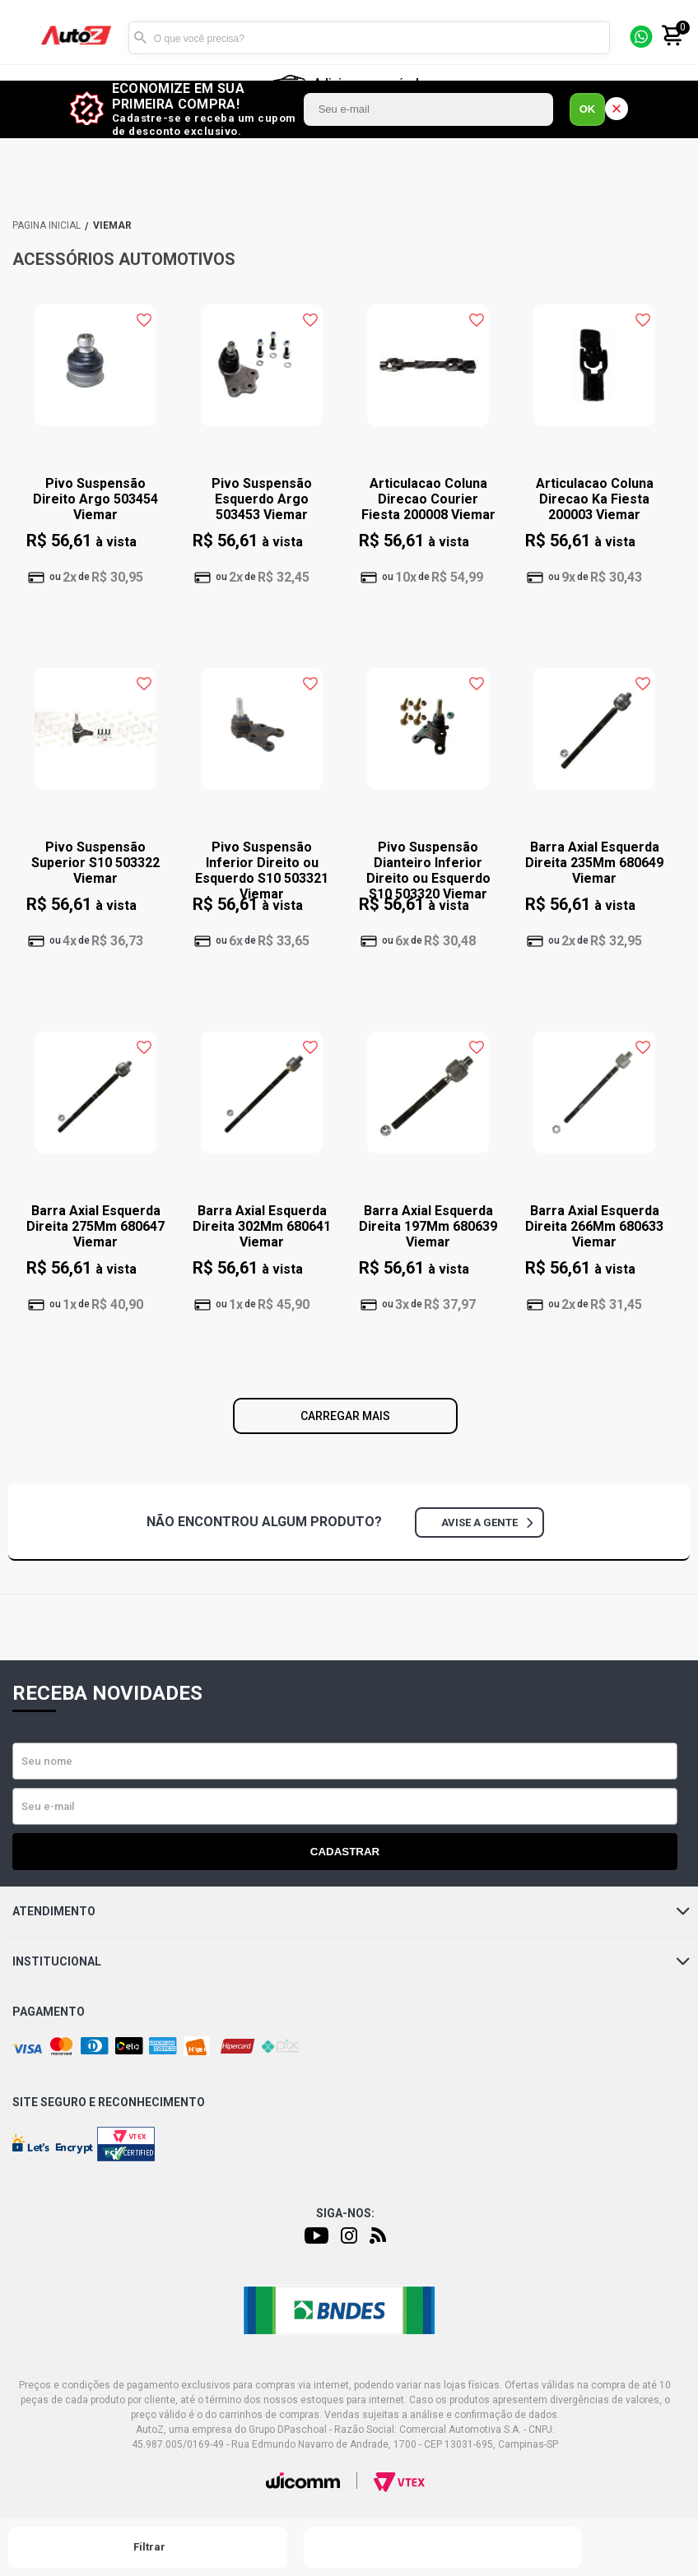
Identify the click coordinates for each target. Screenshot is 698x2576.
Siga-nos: (345, 2213)
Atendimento (351, 1911)
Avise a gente (487, 1522)
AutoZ (46, 225)
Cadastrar (344, 1851)
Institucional (351, 1961)
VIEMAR (112, 225)
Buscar (140, 38)
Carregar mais (345, 1416)
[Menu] (23, 38)
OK (587, 109)
